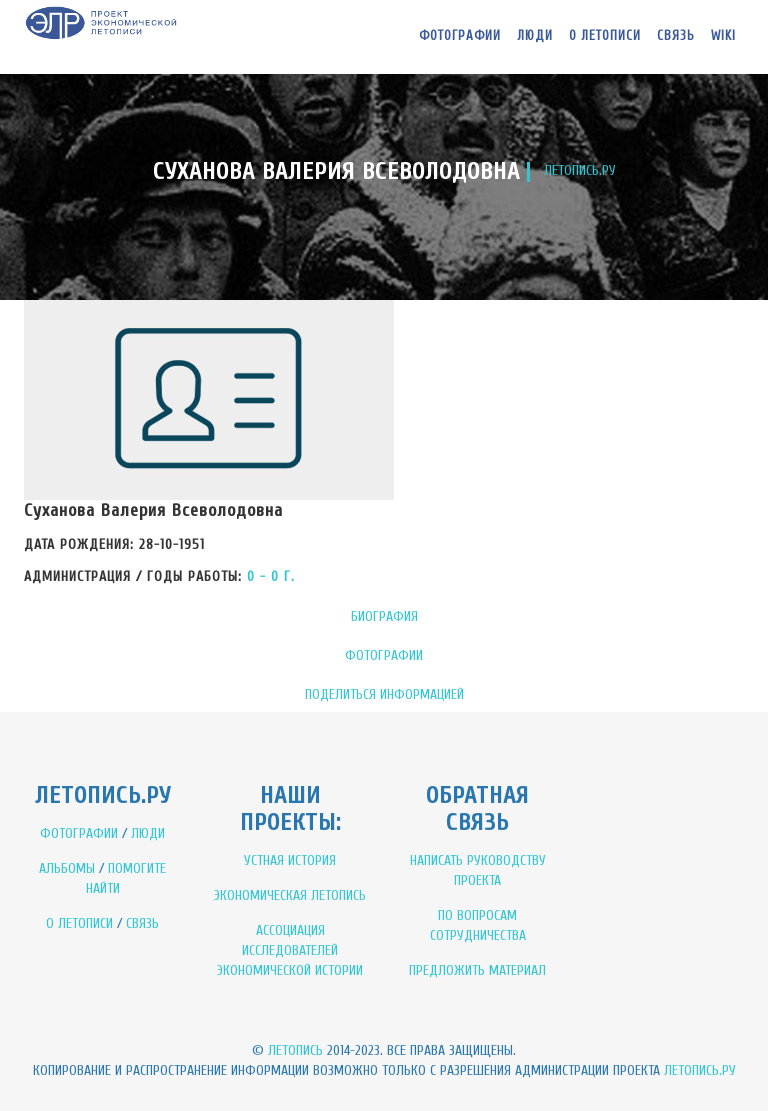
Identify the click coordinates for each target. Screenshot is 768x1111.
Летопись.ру (700, 1070)
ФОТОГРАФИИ (384, 655)
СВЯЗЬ (142, 923)
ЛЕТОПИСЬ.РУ (580, 170)
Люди (535, 35)
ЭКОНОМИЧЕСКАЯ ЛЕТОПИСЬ (290, 895)
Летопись (295, 1050)
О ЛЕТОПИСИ (79, 923)
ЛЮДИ (148, 833)
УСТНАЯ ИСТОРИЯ (290, 860)
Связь (676, 35)
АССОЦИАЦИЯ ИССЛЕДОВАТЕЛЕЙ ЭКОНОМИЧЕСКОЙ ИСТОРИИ (290, 950)
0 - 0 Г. (271, 576)
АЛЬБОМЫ (67, 868)
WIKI (723, 35)
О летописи (605, 35)
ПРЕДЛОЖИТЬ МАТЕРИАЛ (477, 970)
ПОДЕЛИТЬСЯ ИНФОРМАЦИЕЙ (384, 694)
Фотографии (460, 35)
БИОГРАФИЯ (384, 616)
